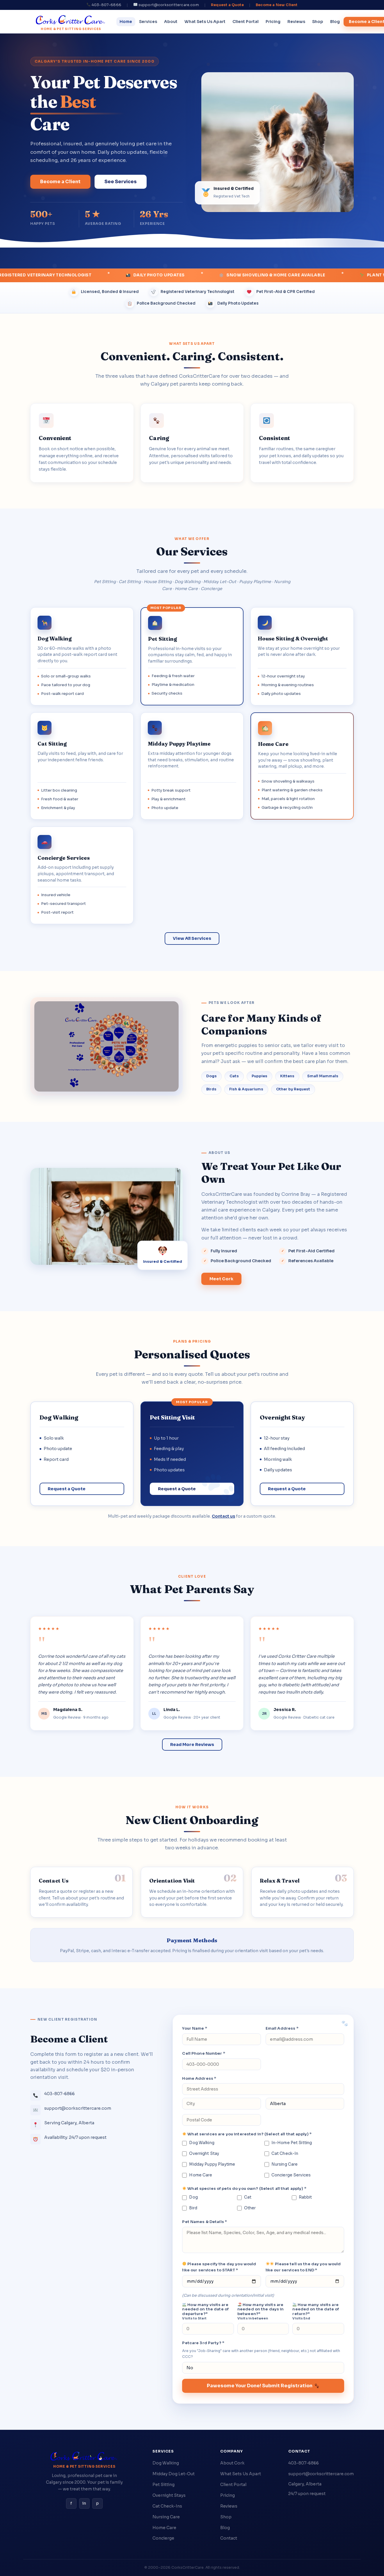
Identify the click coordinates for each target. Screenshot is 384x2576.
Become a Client (60, 182)
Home (126, 21)
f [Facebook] (71, 2503)
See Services (120, 182)
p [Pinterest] (97, 2503)
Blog (335, 21)
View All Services (192, 938)
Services (148, 21)
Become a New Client (277, 5)
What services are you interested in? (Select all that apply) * (247, 2134)
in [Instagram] (84, 2503)
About (170, 21)
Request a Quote (227, 5)
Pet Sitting (163, 2484)
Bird (189, 2208)
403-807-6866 (303, 2463)
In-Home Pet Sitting (288, 2142)
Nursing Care (281, 2164)
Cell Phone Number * (203, 2053)
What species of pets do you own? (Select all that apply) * (244, 2188)
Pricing (273, 21)
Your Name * (194, 2028)
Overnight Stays (169, 2495)
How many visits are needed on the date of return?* (315, 2312)
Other (246, 2208)
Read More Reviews (192, 1744)
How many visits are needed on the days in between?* (260, 2312)
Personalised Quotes (192, 1354)
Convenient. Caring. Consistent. (192, 356)
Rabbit (302, 2197)
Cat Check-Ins (167, 2506)
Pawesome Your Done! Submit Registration (263, 2386)
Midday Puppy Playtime (208, 2164)
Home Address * (199, 2078)
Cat (244, 2197)
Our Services (192, 551)
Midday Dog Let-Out (173, 2473)
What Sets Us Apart (204, 21)
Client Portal (245, 21)
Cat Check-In (281, 2153)
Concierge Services (287, 2175)
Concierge (163, 2538)
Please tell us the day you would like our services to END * (303, 2267)
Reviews (296, 21)
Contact (228, 2538)
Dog (190, 2197)
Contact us (223, 1516)
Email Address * (282, 2028)
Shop (317, 21)
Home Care (197, 2175)
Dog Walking (198, 2142)
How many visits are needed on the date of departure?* (205, 2312)
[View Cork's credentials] (162, 1255)
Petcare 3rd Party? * (203, 2342)
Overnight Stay (200, 2153)
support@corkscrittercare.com (321, 2473)
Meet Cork (221, 1278)
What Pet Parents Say (192, 1589)
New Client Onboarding (192, 1820)
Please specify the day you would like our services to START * (219, 2267)
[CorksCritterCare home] (71, 21)
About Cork (232, 2463)
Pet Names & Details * (204, 2221)
